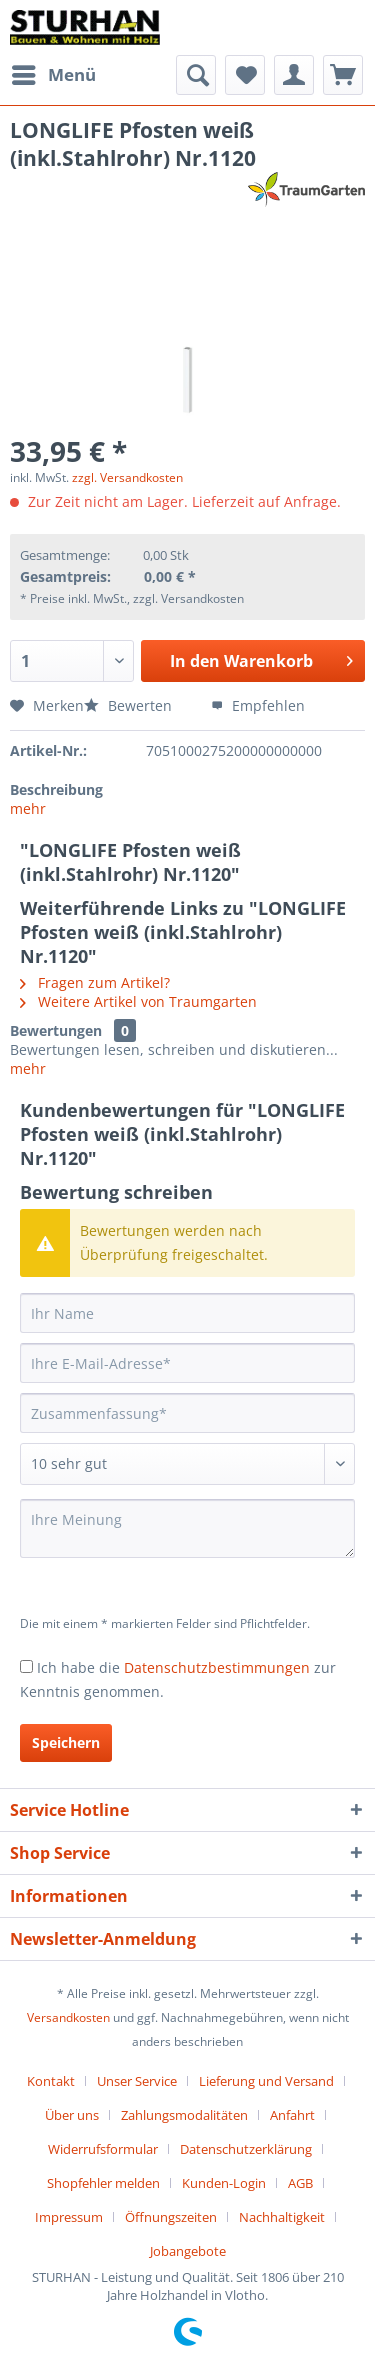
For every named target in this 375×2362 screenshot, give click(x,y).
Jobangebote (188, 2251)
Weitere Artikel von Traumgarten (138, 1001)
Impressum (69, 2217)
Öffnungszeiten (171, 2217)
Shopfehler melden (103, 2183)
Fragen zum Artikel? (95, 982)
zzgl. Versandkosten (127, 477)
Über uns (72, 2115)
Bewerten (130, 705)
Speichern (66, 1742)
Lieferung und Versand (266, 2081)
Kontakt (51, 2081)
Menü (54, 72)
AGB (300, 2183)
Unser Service (137, 2081)
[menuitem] (53, 75)
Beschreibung (56, 789)
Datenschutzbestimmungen (217, 1667)
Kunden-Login (224, 2183)
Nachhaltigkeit (282, 2217)
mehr (28, 808)
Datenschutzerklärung (246, 2149)
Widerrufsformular (103, 2149)
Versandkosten (68, 2017)
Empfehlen (258, 705)
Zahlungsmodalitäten (184, 2115)
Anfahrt (292, 2115)
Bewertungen (56, 1030)
